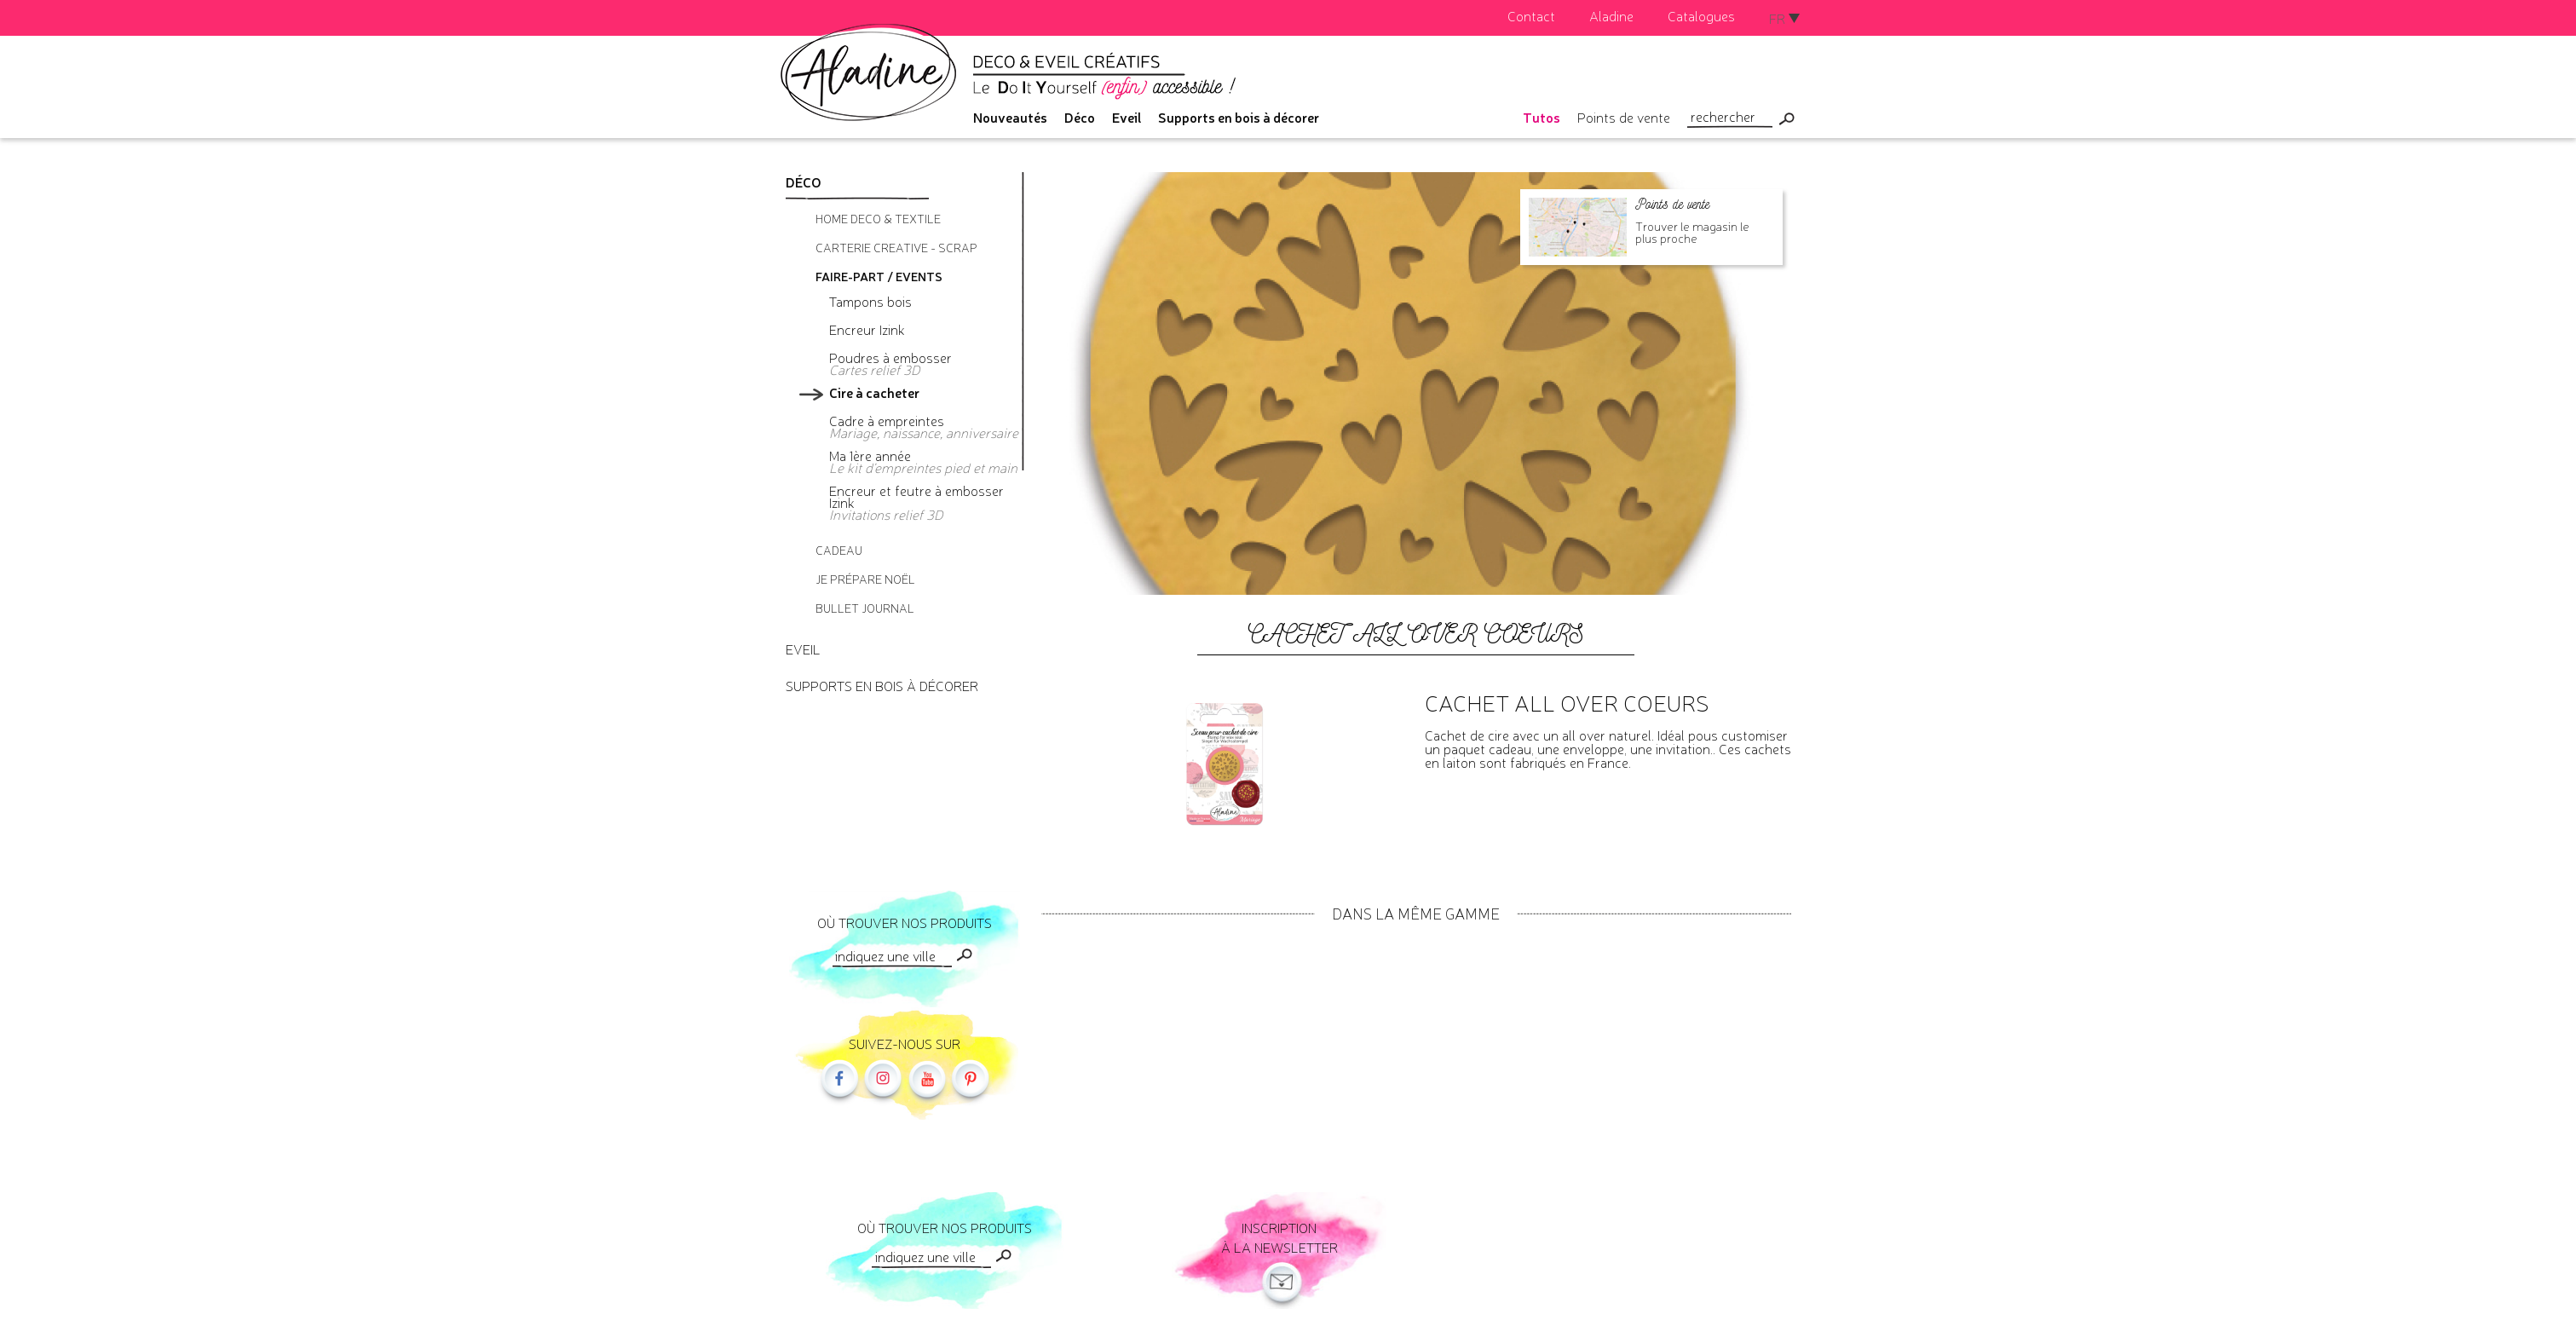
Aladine (1611, 15)
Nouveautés (1010, 116)
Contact (1531, 15)
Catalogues (1701, 15)
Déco (1079, 116)
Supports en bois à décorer (1238, 116)
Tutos (1541, 116)
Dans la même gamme (1416, 912)
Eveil (1126, 116)
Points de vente (1623, 116)
